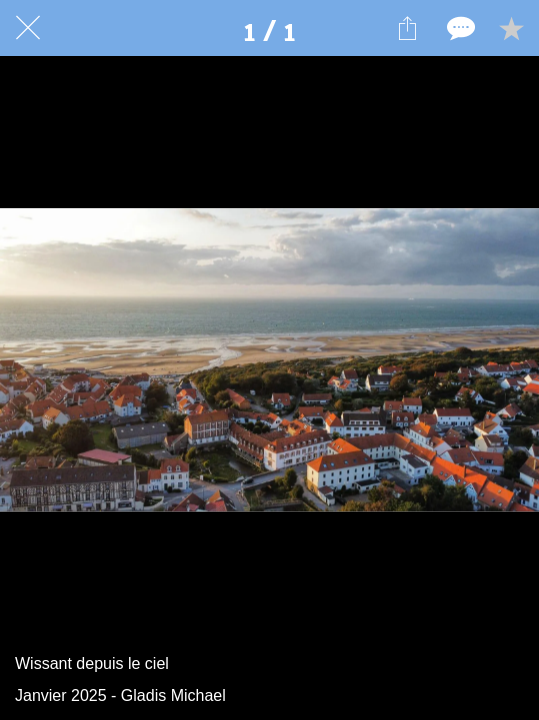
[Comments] (459, 28)
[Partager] (407, 28)
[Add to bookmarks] (511, 28)
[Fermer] (28, 28)
